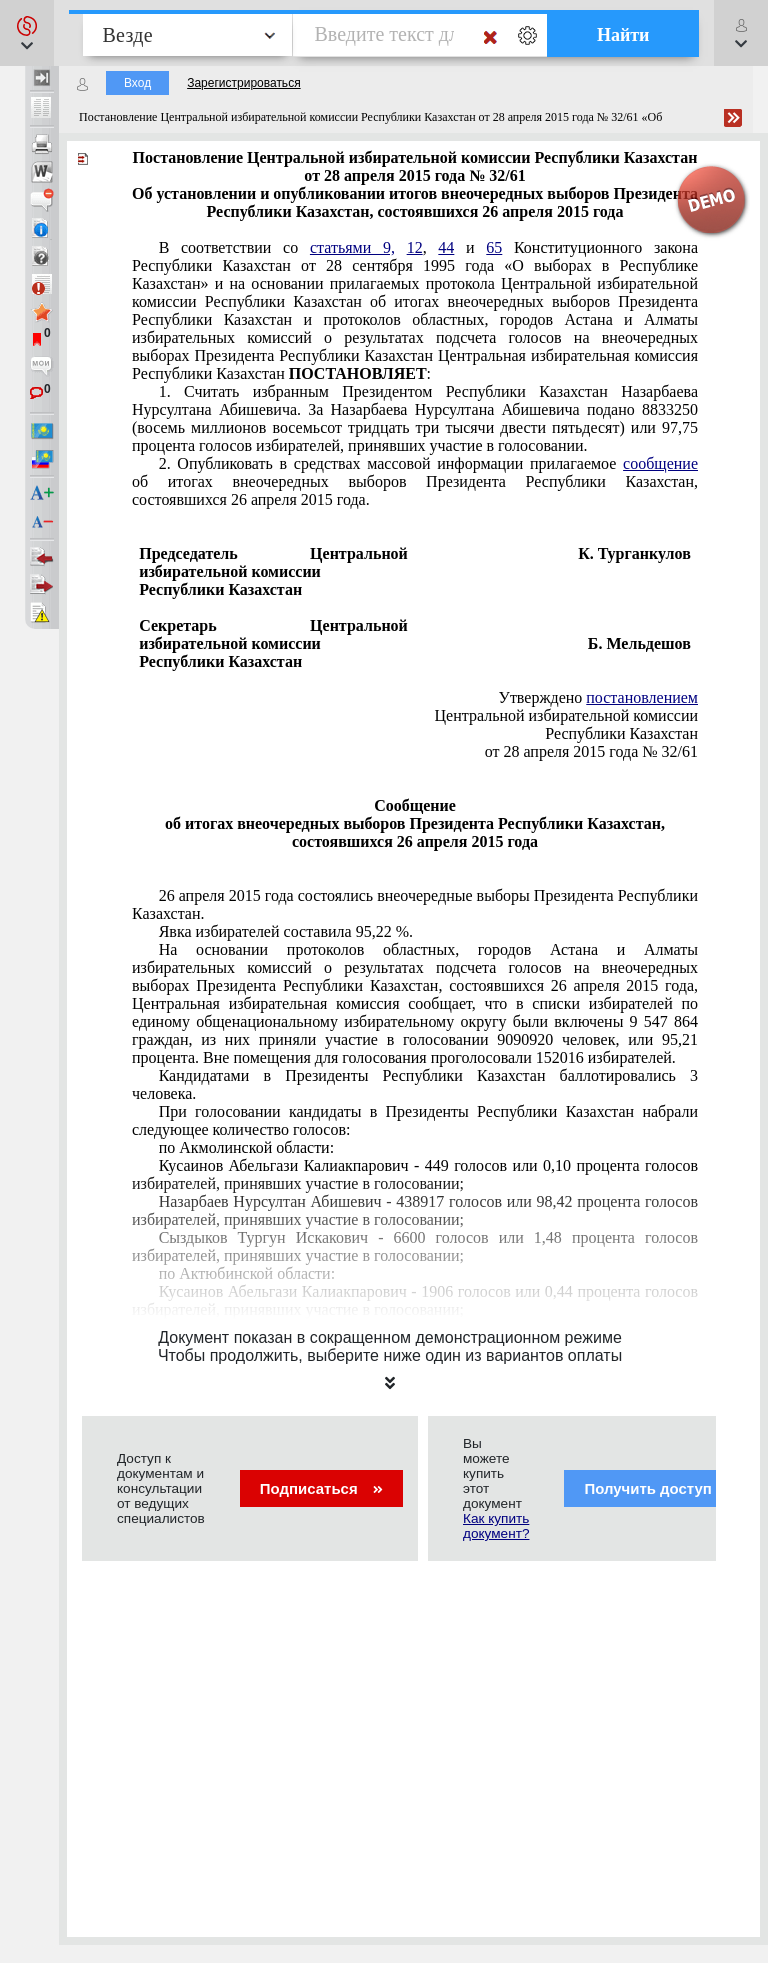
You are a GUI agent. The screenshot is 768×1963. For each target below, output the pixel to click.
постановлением (642, 697)
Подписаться (321, 1488)
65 (494, 247)
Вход (137, 83)
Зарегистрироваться (243, 83)
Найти (623, 35)
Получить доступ (660, 1488)
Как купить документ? (496, 1526)
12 (415, 247)
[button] (27, 33)
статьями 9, (352, 247)
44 (446, 247)
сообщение (660, 463)
